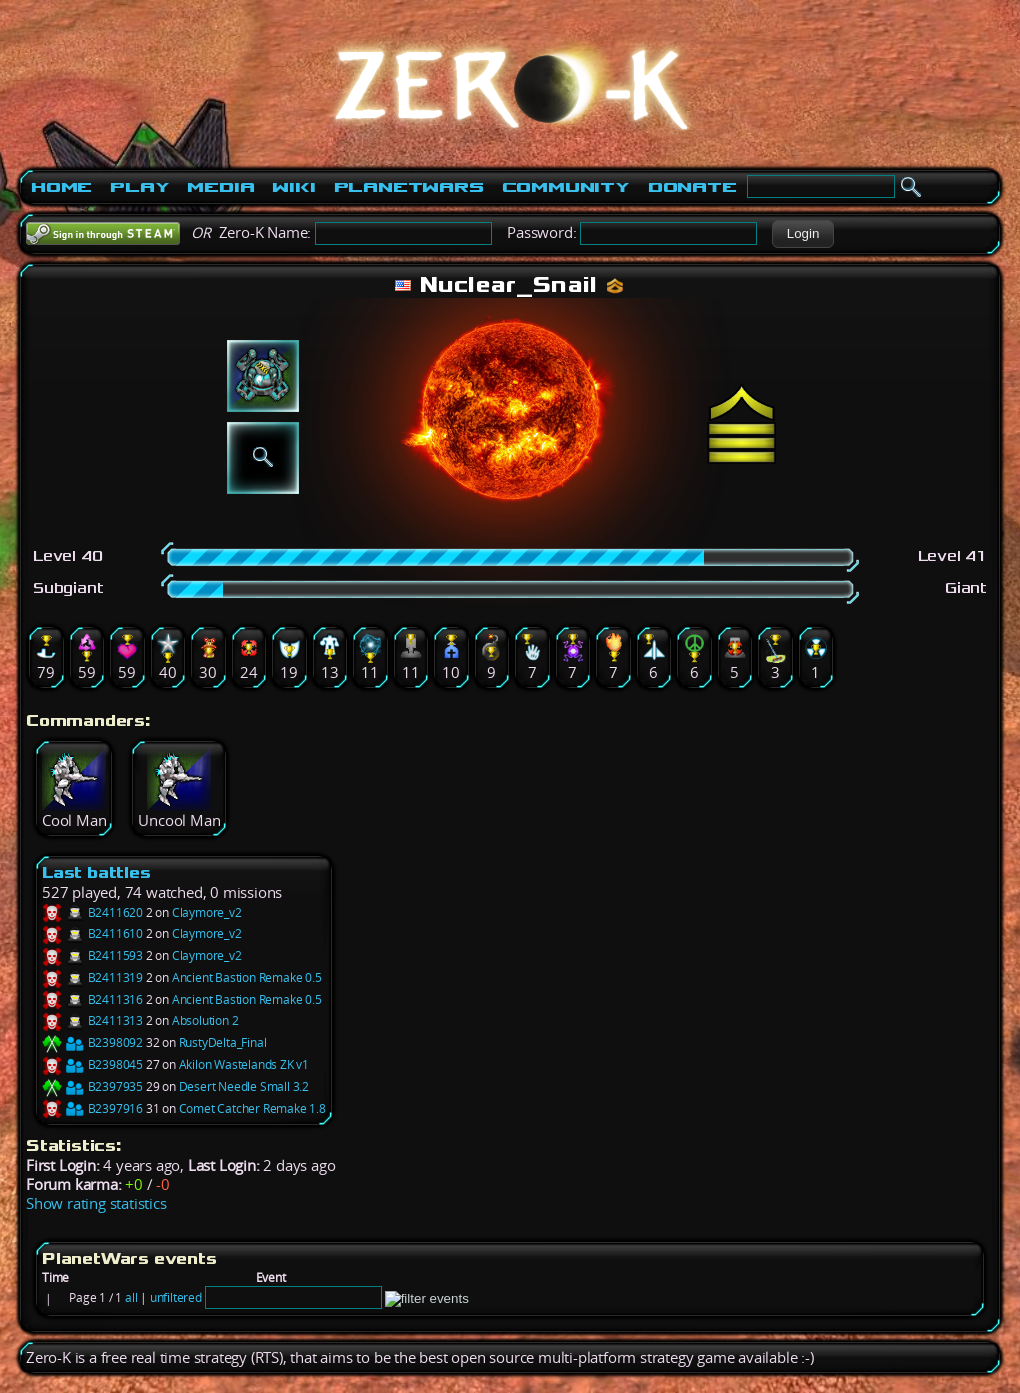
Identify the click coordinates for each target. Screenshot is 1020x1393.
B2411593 (92, 955)
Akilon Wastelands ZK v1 (244, 1064)
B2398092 (92, 1042)
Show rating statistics (96, 1203)
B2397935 (92, 1086)
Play (139, 187)
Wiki (293, 187)
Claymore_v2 (207, 912)
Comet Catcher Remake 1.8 (252, 1108)
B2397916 (92, 1108)
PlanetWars (409, 187)
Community (566, 187)
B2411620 (92, 912)
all (131, 1297)
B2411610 (92, 933)
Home (61, 187)
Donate (692, 187)
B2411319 (92, 977)
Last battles (96, 872)
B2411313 (92, 1020)
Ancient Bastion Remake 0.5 (247, 977)
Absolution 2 (205, 1020)
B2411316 (92, 999)
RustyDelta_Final (223, 1042)
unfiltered (176, 1297)
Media (220, 187)
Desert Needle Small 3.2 (244, 1086)
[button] (802, 234)
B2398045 (92, 1064)
